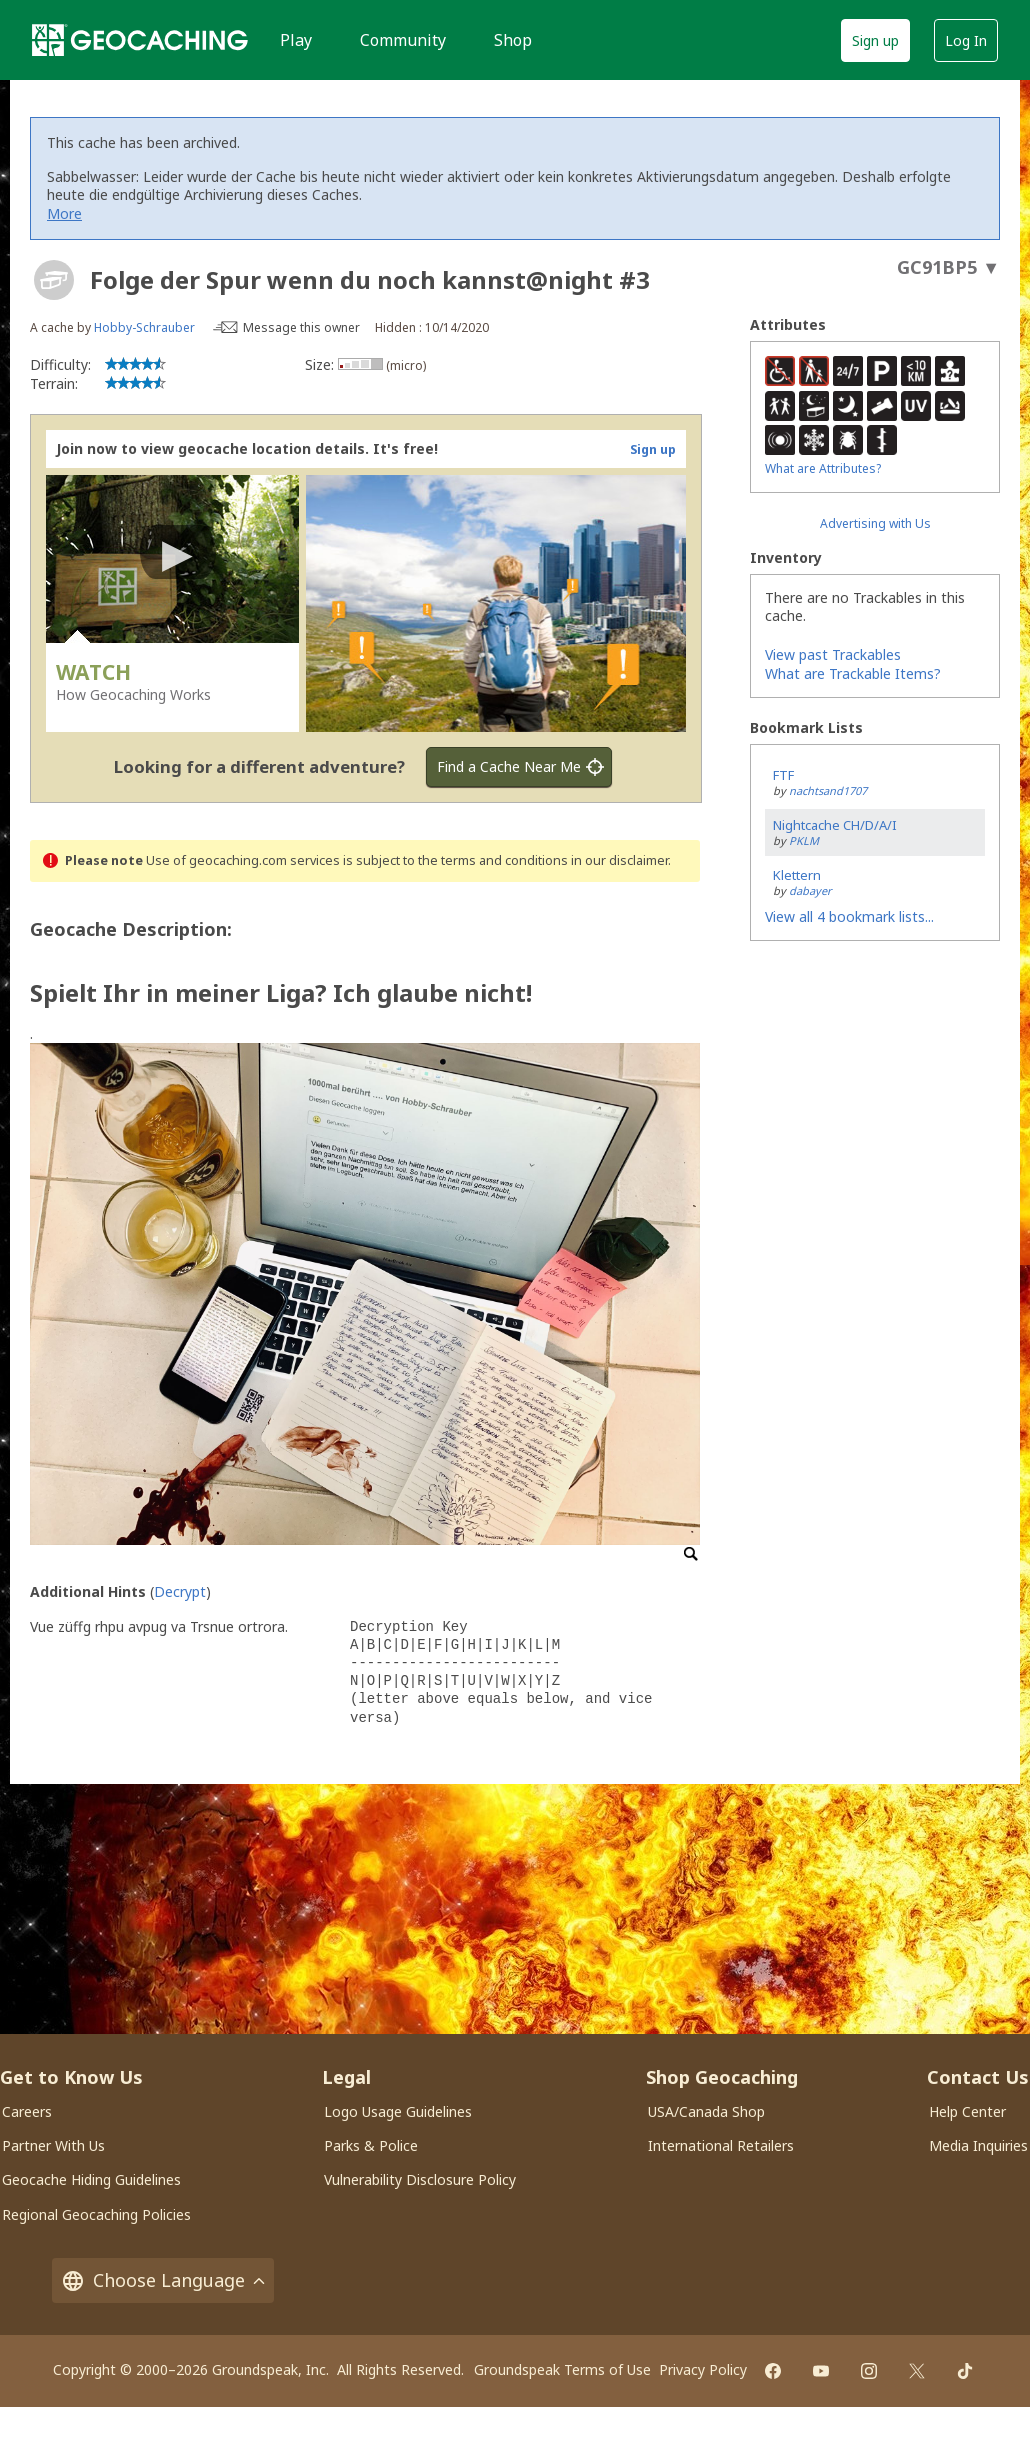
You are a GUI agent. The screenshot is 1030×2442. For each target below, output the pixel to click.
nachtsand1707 (828, 790)
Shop (513, 40)
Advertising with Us (875, 523)
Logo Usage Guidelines (398, 2111)
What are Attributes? (823, 468)
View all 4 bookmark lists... (849, 916)
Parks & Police (371, 2145)
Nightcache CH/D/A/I (835, 825)
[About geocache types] (54, 280)
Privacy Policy (703, 2369)
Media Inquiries (978, 2145)
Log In (966, 40)
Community (403, 40)
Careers (27, 2111)
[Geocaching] (140, 40)
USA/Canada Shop (706, 2111)
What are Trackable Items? (853, 673)
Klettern (797, 875)
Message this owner (301, 327)
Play (296, 40)
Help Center (967, 2111)
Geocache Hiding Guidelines (91, 2179)
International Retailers (721, 2145)
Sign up (875, 40)
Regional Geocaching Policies (96, 2214)
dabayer (810, 890)
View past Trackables (833, 654)
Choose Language (163, 2280)
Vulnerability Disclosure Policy (420, 2179)
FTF (783, 775)
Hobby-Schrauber (144, 327)
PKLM (804, 840)
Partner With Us (53, 2145)
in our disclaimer (619, 860)
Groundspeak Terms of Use (562, 2369)
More (64, 213)
